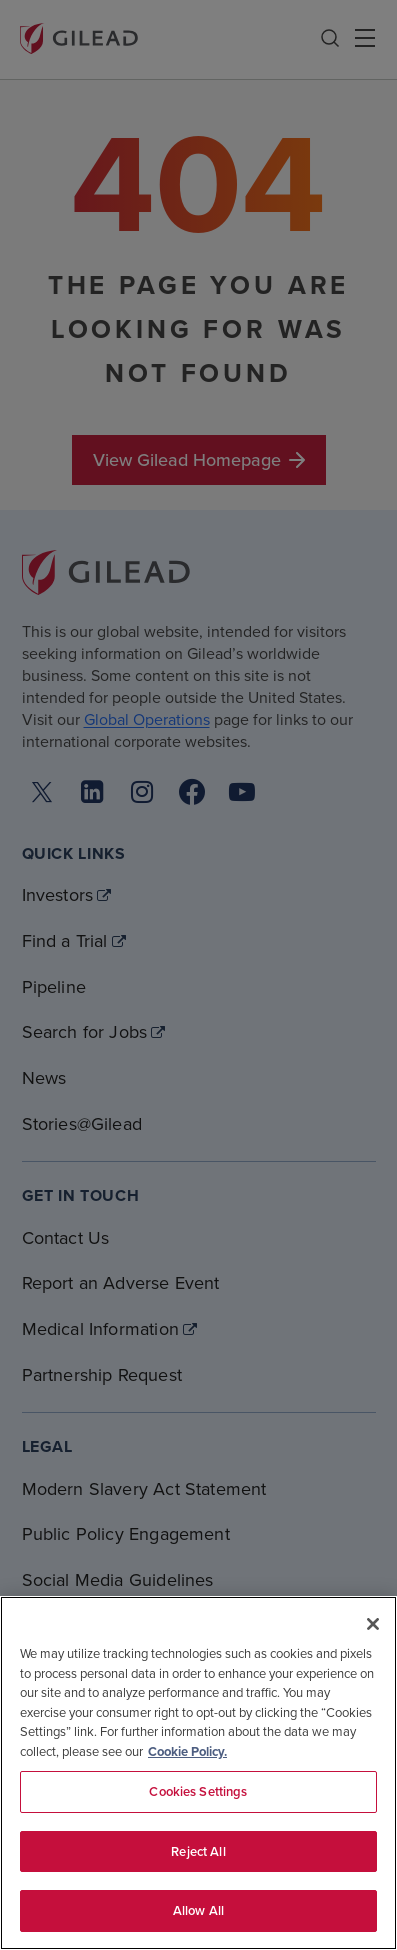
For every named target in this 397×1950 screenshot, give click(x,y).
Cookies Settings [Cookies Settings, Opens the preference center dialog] (198, 1791)
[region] (198, 1773)
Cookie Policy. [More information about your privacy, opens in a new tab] (187, 1751)
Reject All (198, 1851)
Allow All (198, 1910)
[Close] (373, 1624)
